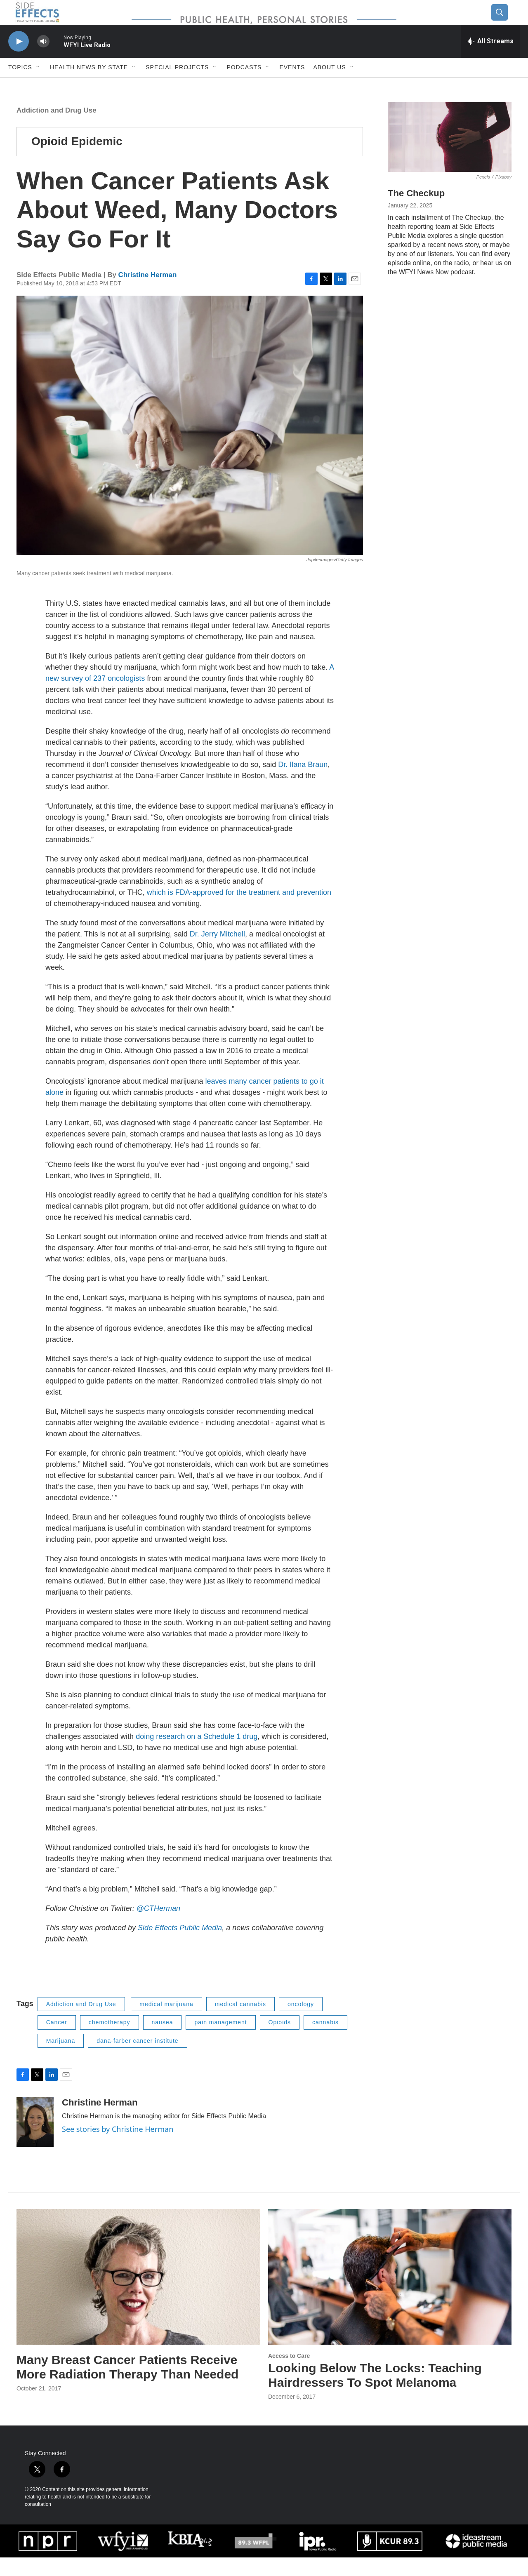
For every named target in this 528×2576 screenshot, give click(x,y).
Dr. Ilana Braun (303, 783)
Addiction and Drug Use (56, 129)
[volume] (43, 60)
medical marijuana (166, 2022)
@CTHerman (158, 1927)
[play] (18, 60)
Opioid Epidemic (77, 159)
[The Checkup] (450, 156)
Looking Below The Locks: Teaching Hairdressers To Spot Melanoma (375, 2394)
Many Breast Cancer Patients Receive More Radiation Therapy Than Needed (127, 2385)
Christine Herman (147, 293)
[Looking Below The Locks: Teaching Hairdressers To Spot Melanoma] (390, 2295)
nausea (162, 2040)
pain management (220, 2040)
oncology (301, 2022)
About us (329, 85)
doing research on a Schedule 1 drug (196, 1755)
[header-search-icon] (506, 22)
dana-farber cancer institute (137, 2059)
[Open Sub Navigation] (38, 85)
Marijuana (60, 2059)
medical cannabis (240, 2022)
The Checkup (416, 212)
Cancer (56, 2040)
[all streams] (490, 59)
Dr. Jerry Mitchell (217, 952)
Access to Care (289, 2374)
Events (292, 85)
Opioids (280, 2040)
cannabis (325, 2040)
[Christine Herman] (35, 2140)
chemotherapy (109, 2040)
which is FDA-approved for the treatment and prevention (239, 911)
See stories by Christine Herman (117, 2148)
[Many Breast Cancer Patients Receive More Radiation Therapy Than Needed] (138, 2295)
